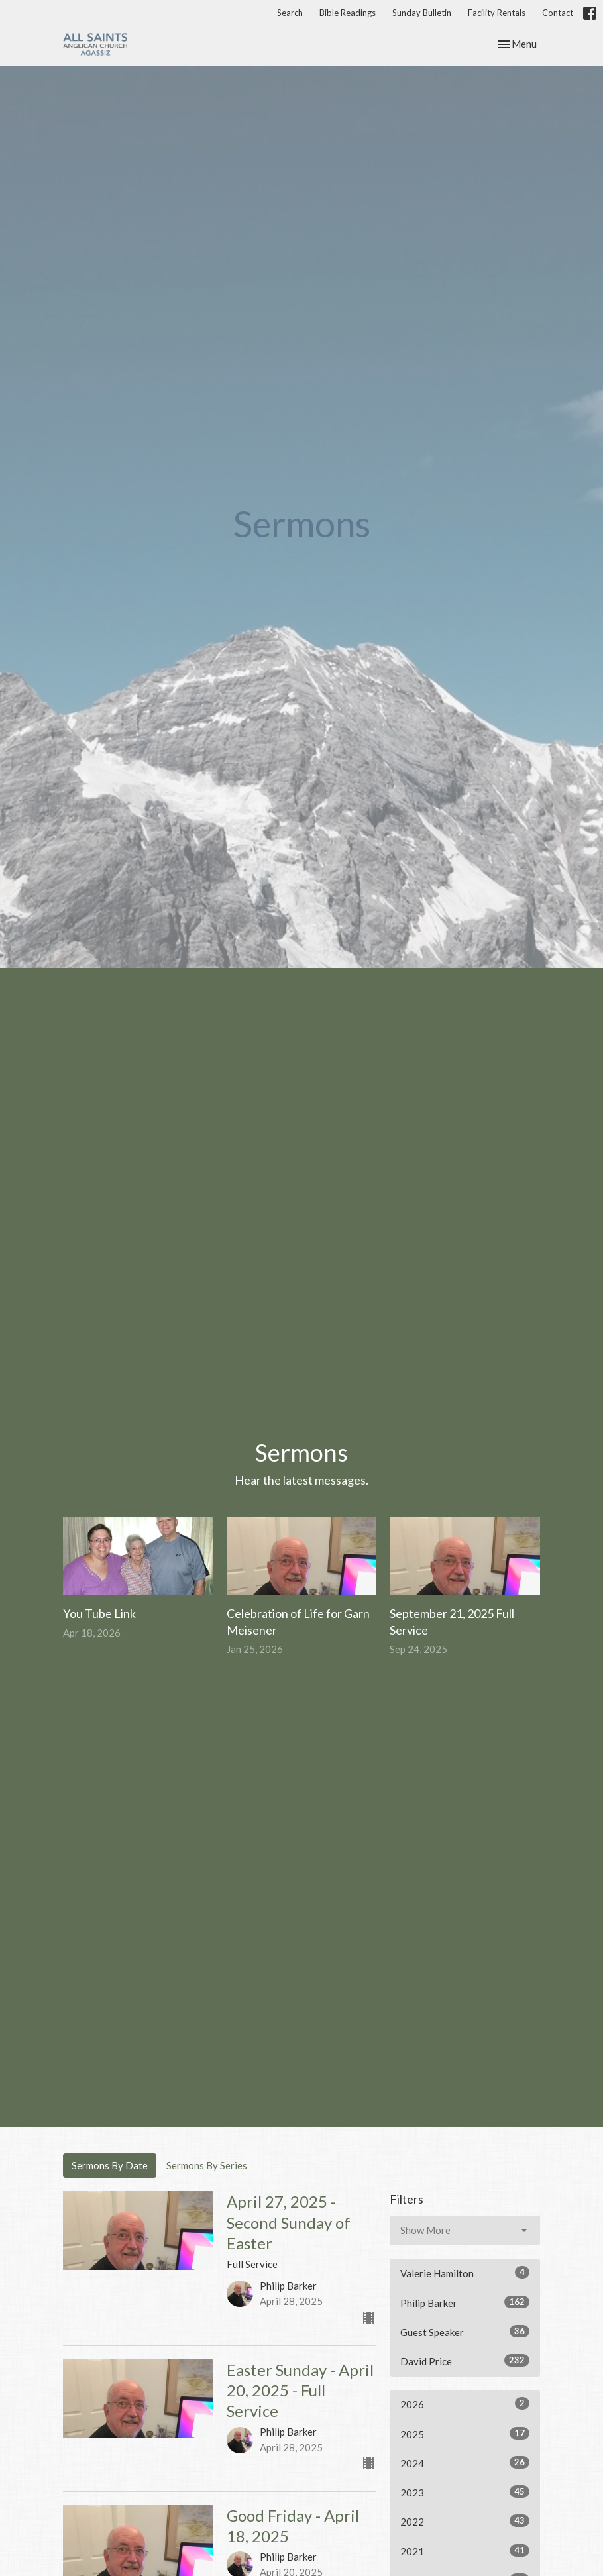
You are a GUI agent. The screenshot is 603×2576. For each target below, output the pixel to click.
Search (290, 12)
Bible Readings (347, 12)
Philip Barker (464, 2302)
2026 (464, 2403)
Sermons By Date (110, 2165)
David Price (464, 2360)
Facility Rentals (496, 12)
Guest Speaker (464, 2331)
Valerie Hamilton (464, 2272)
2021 (464, 2550)
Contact (557, 12)
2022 (464, 2521)
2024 (464, 2462)
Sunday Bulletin (421, 12)
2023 (464, 2491)
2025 (464, 2433)
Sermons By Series (206, 2165)
